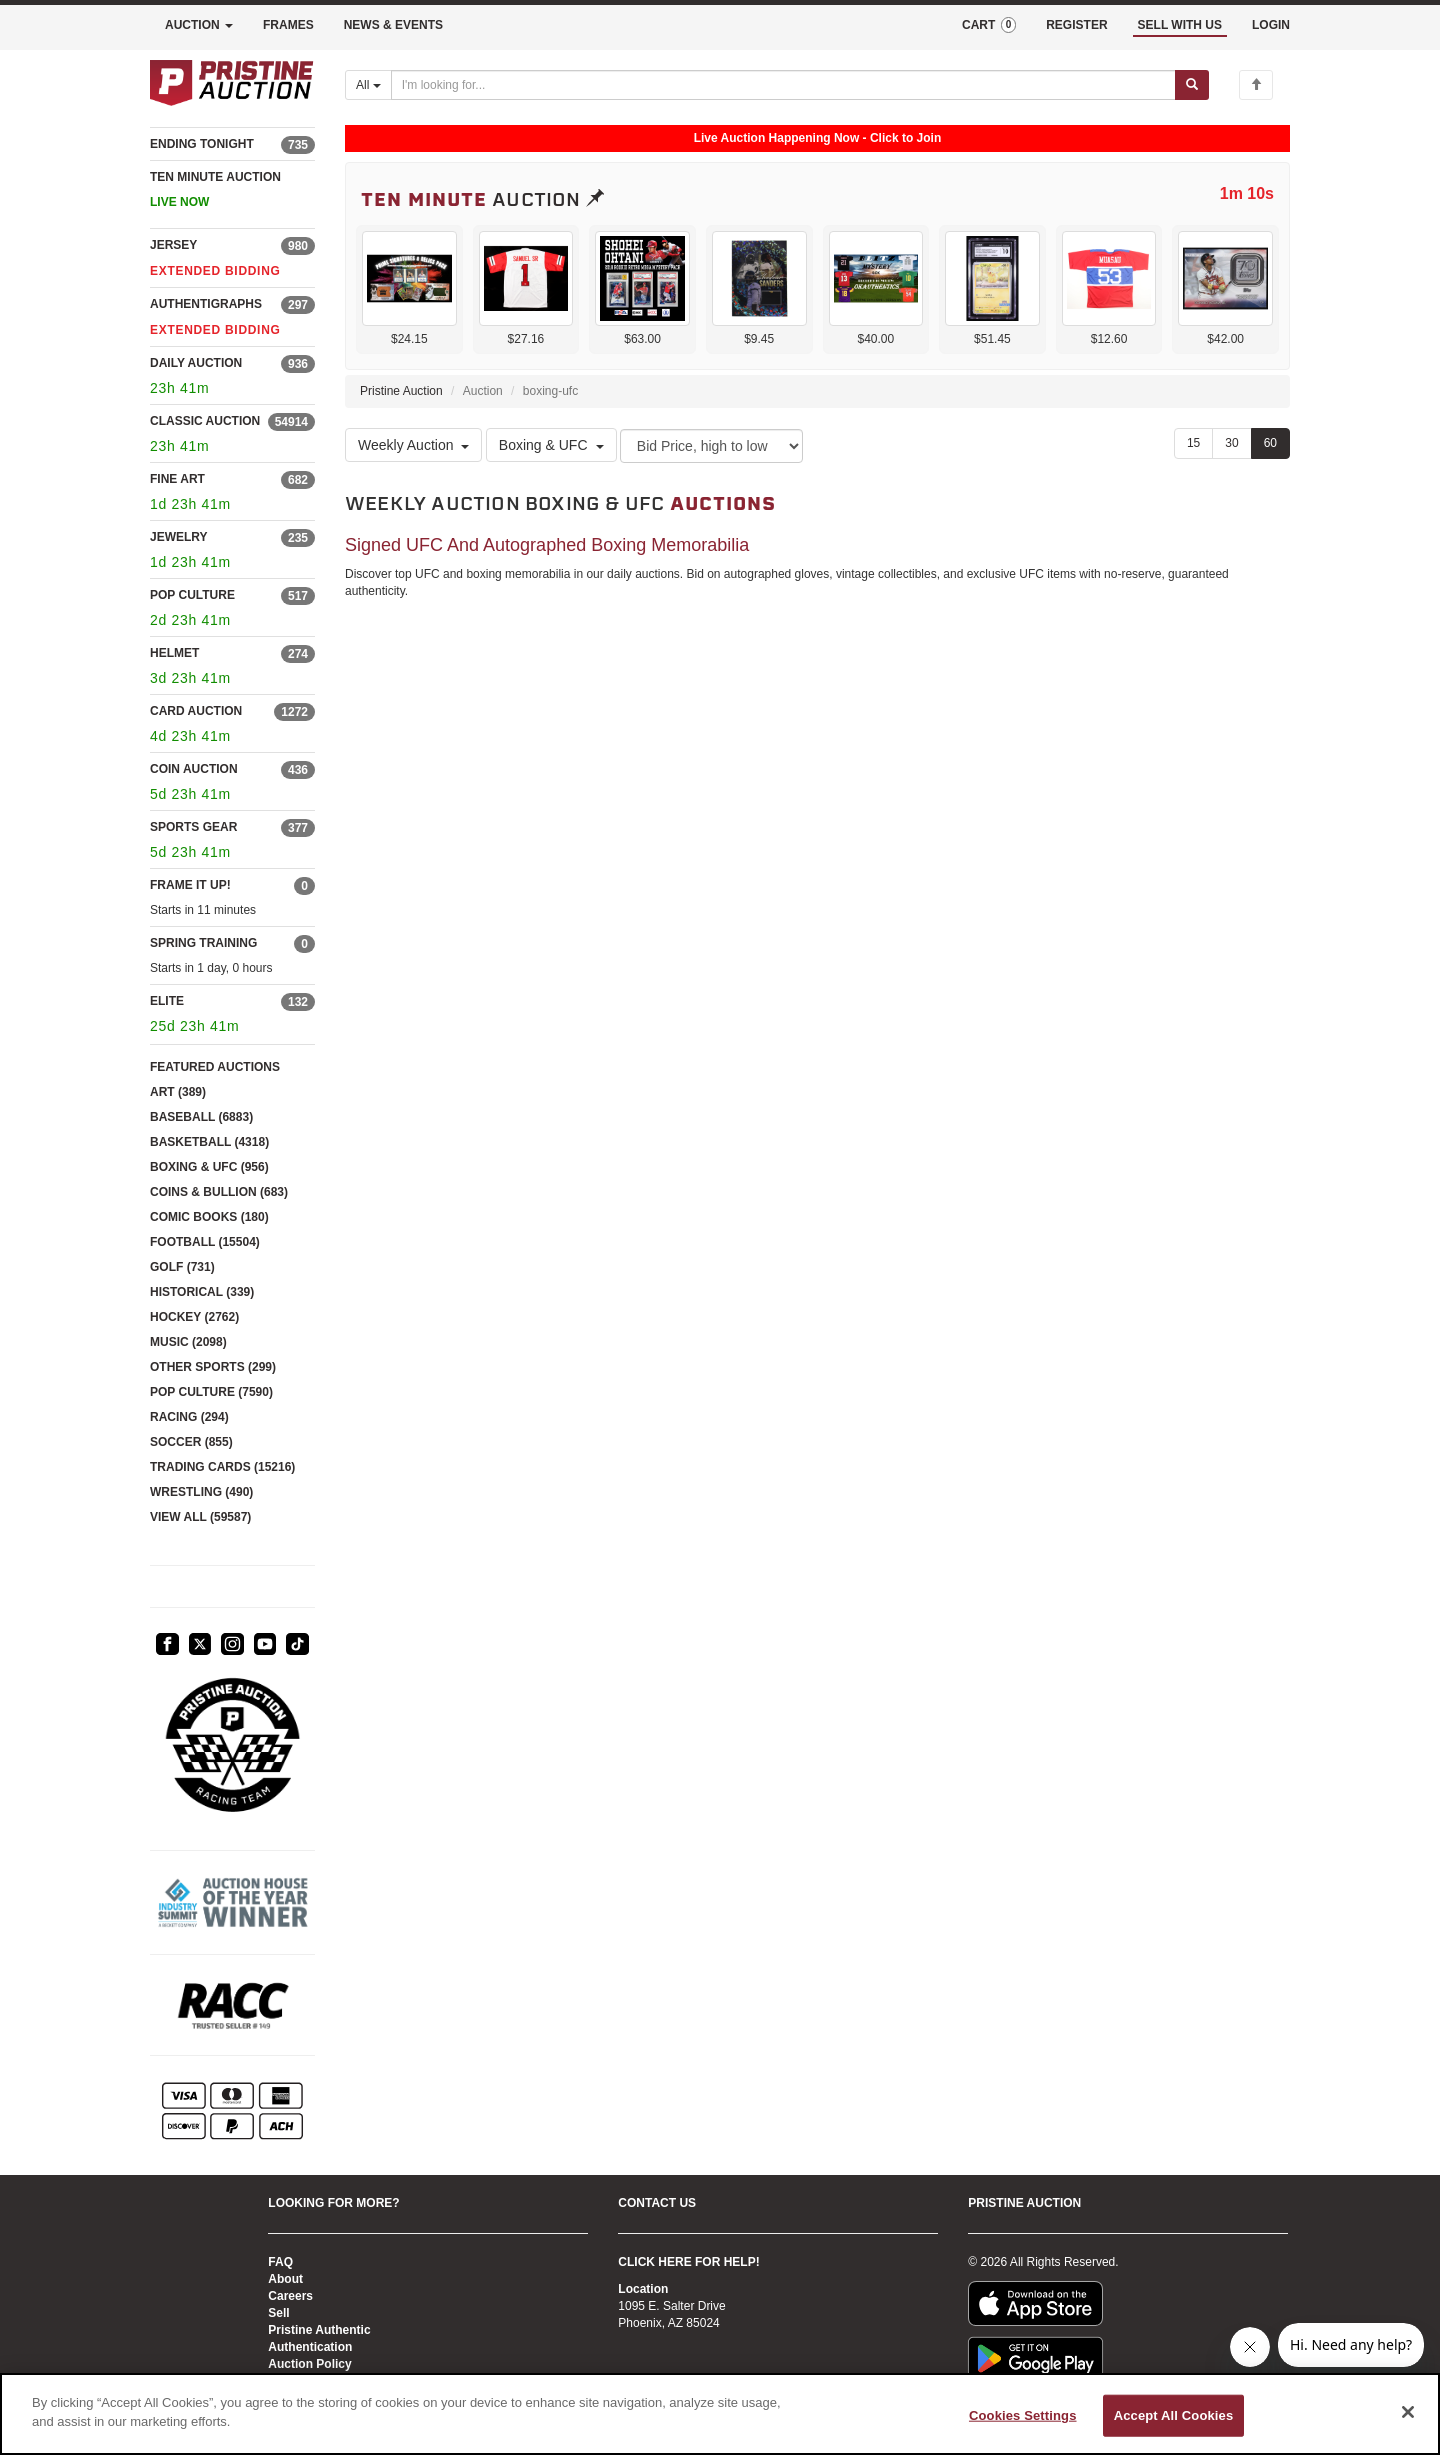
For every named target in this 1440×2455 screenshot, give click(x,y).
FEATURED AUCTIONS (215, 1067)
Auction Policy (309, 2364)
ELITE (167, 1001)
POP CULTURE (192, 595)
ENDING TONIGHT (202, 144)
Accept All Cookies (1174, 2415)
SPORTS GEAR (193, 827)
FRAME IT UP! (190, 885)
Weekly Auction (413, 445)
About (285, 2279)
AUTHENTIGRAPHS (206, 304)
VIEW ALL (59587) (200, 1517)
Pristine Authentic (319, 2330)
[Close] (1408, 2412)
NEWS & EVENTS (393, 25)
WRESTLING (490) (201, 1492)
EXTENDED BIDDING (215, 271)
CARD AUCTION (196, 711)
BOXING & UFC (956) (209, 1167)
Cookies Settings (1023, 2415)
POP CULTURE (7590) (211, 1392)
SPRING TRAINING (203, 943)
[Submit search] (1192, 85)
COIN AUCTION (194, 769)
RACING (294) (189, 1417)
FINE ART (177, 479)
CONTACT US (657, 2203)
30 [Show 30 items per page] (1231, 443)
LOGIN (1271, 25)
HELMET (174, 653)
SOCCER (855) (191, 1442)
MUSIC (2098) (188, 1342)
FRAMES (288, 25)
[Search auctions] (783, 85)
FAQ (280, 2262)
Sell (278, 2313)
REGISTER (1076, 25)
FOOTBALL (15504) (205, 1242)
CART (989, 25)
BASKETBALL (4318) (209, 1142)
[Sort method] (711, 446)
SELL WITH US (1180, 25)
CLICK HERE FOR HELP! (688, 2262)
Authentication (310, 2347)
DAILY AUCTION (196, 363)
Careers (290, 2296)
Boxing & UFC (551, 445)
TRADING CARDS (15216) (222, 1467)
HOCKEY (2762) (194, 1317)
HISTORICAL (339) (202, 1292)
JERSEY (173, 245)
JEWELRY (179, 537)
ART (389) (178, 1092)
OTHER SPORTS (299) (213, 1367)
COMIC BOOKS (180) (209, 1217)
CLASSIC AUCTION (205, 421)
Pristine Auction (401, 391)
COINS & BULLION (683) (219, 1192)
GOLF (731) (182, 1267)
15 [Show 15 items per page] (1193, 443)
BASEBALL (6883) (201, 1117)
